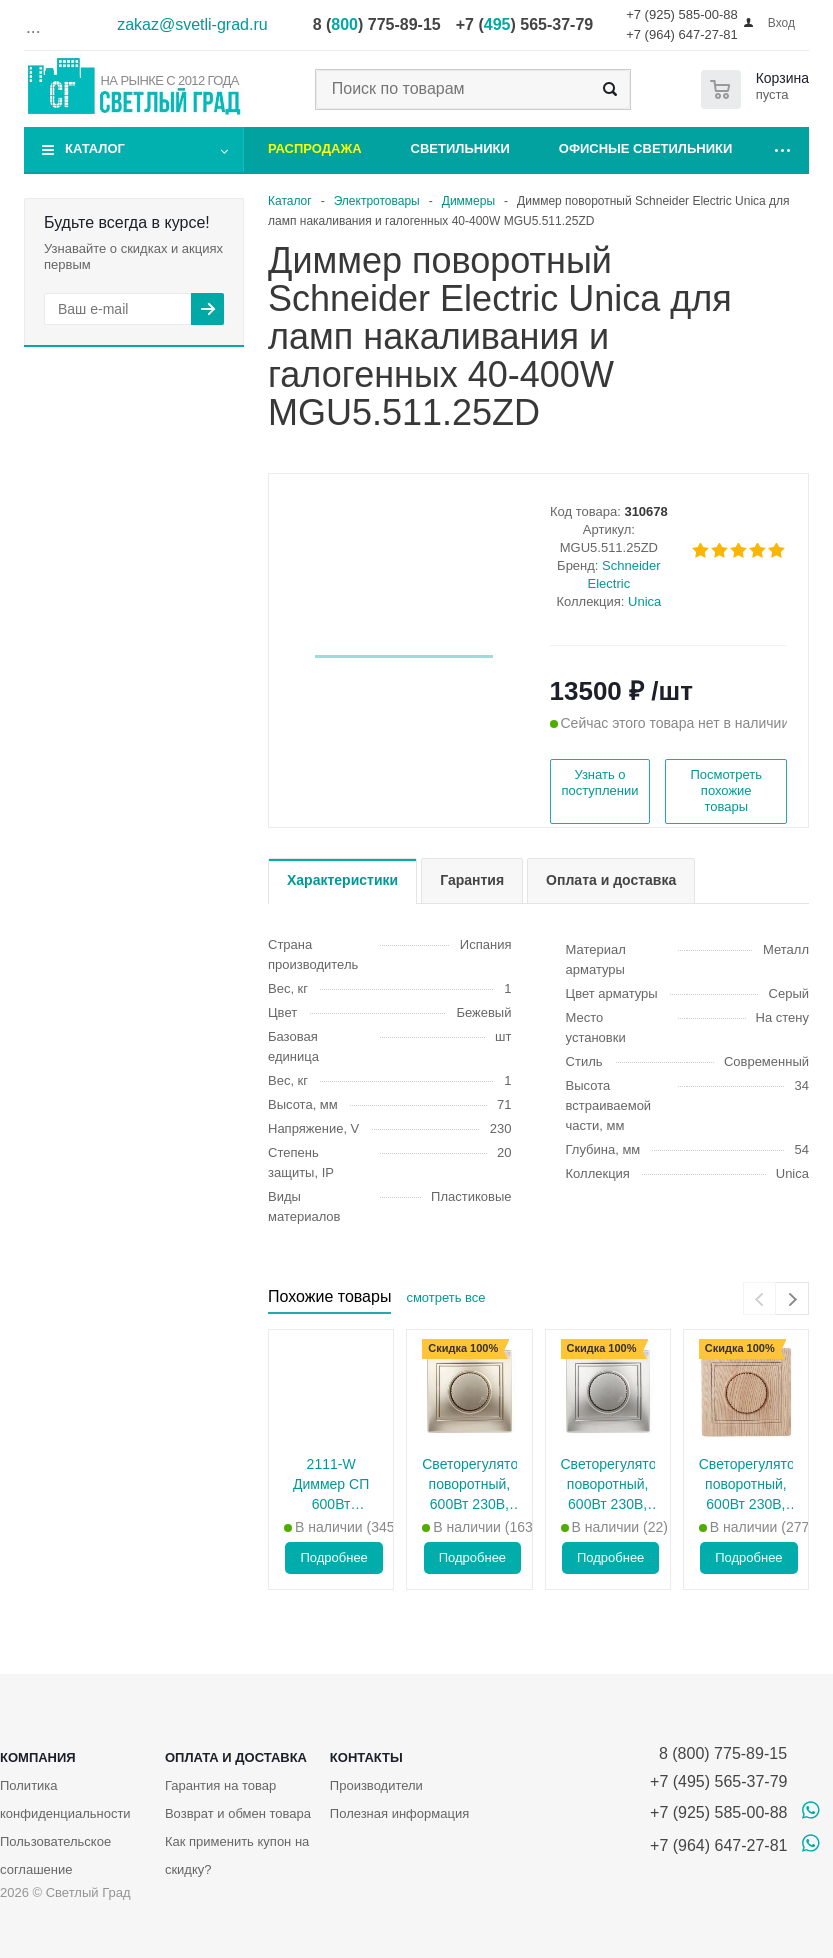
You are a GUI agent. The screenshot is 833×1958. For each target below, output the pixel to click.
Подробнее (333, 1557)
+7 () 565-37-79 (524, 24)
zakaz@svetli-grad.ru (192, 24)
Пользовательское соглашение (55, 1855)
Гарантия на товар (220, 1785)
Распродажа (315, 148)
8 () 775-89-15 (377, 24)
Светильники (460, 148)
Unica (644, 601)
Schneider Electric (624, 574)
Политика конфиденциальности (65, 1799)
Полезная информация (399, 1813)
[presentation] (759, 1298)
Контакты (366, 1757)
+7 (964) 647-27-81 (682, 34)
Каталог (95, 148)
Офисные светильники (646, 148)
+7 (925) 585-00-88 (682, 14)
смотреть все (445, 1297)
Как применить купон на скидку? (237, 1855)
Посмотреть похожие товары (726, 790)
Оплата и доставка (236, 1757)
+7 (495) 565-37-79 (718, 1781)
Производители (376, 1785)
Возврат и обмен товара (238, 1813)
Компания (38, 1757)
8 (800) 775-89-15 (718, 1753)
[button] (404, 656)
